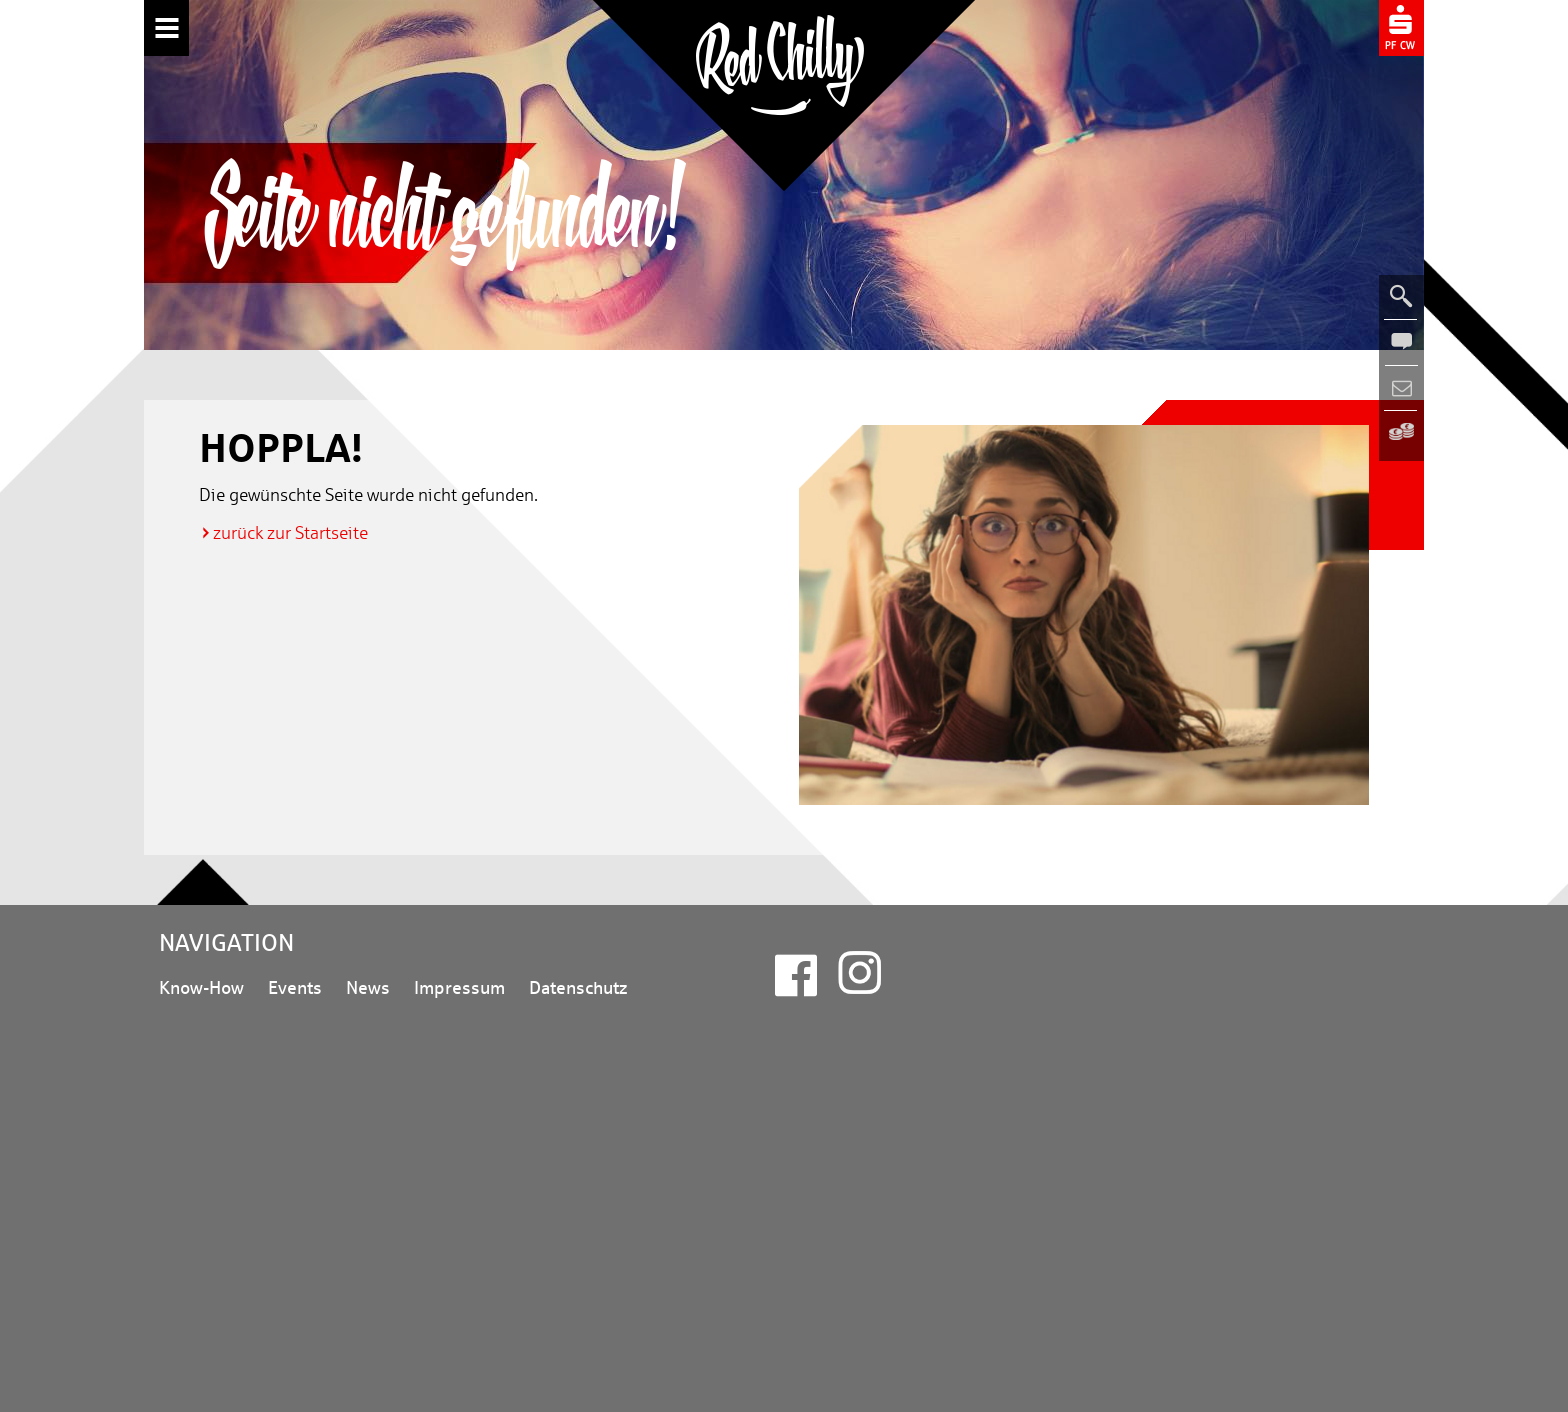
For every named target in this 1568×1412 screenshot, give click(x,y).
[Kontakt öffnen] (1401, 342)
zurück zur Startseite (290, 532)
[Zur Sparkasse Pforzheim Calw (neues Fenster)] (1401, 26)
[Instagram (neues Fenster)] (859, 984)
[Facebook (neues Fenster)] (796, 986)
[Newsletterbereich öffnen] (1401, 388)
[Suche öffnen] (1401, 297)
